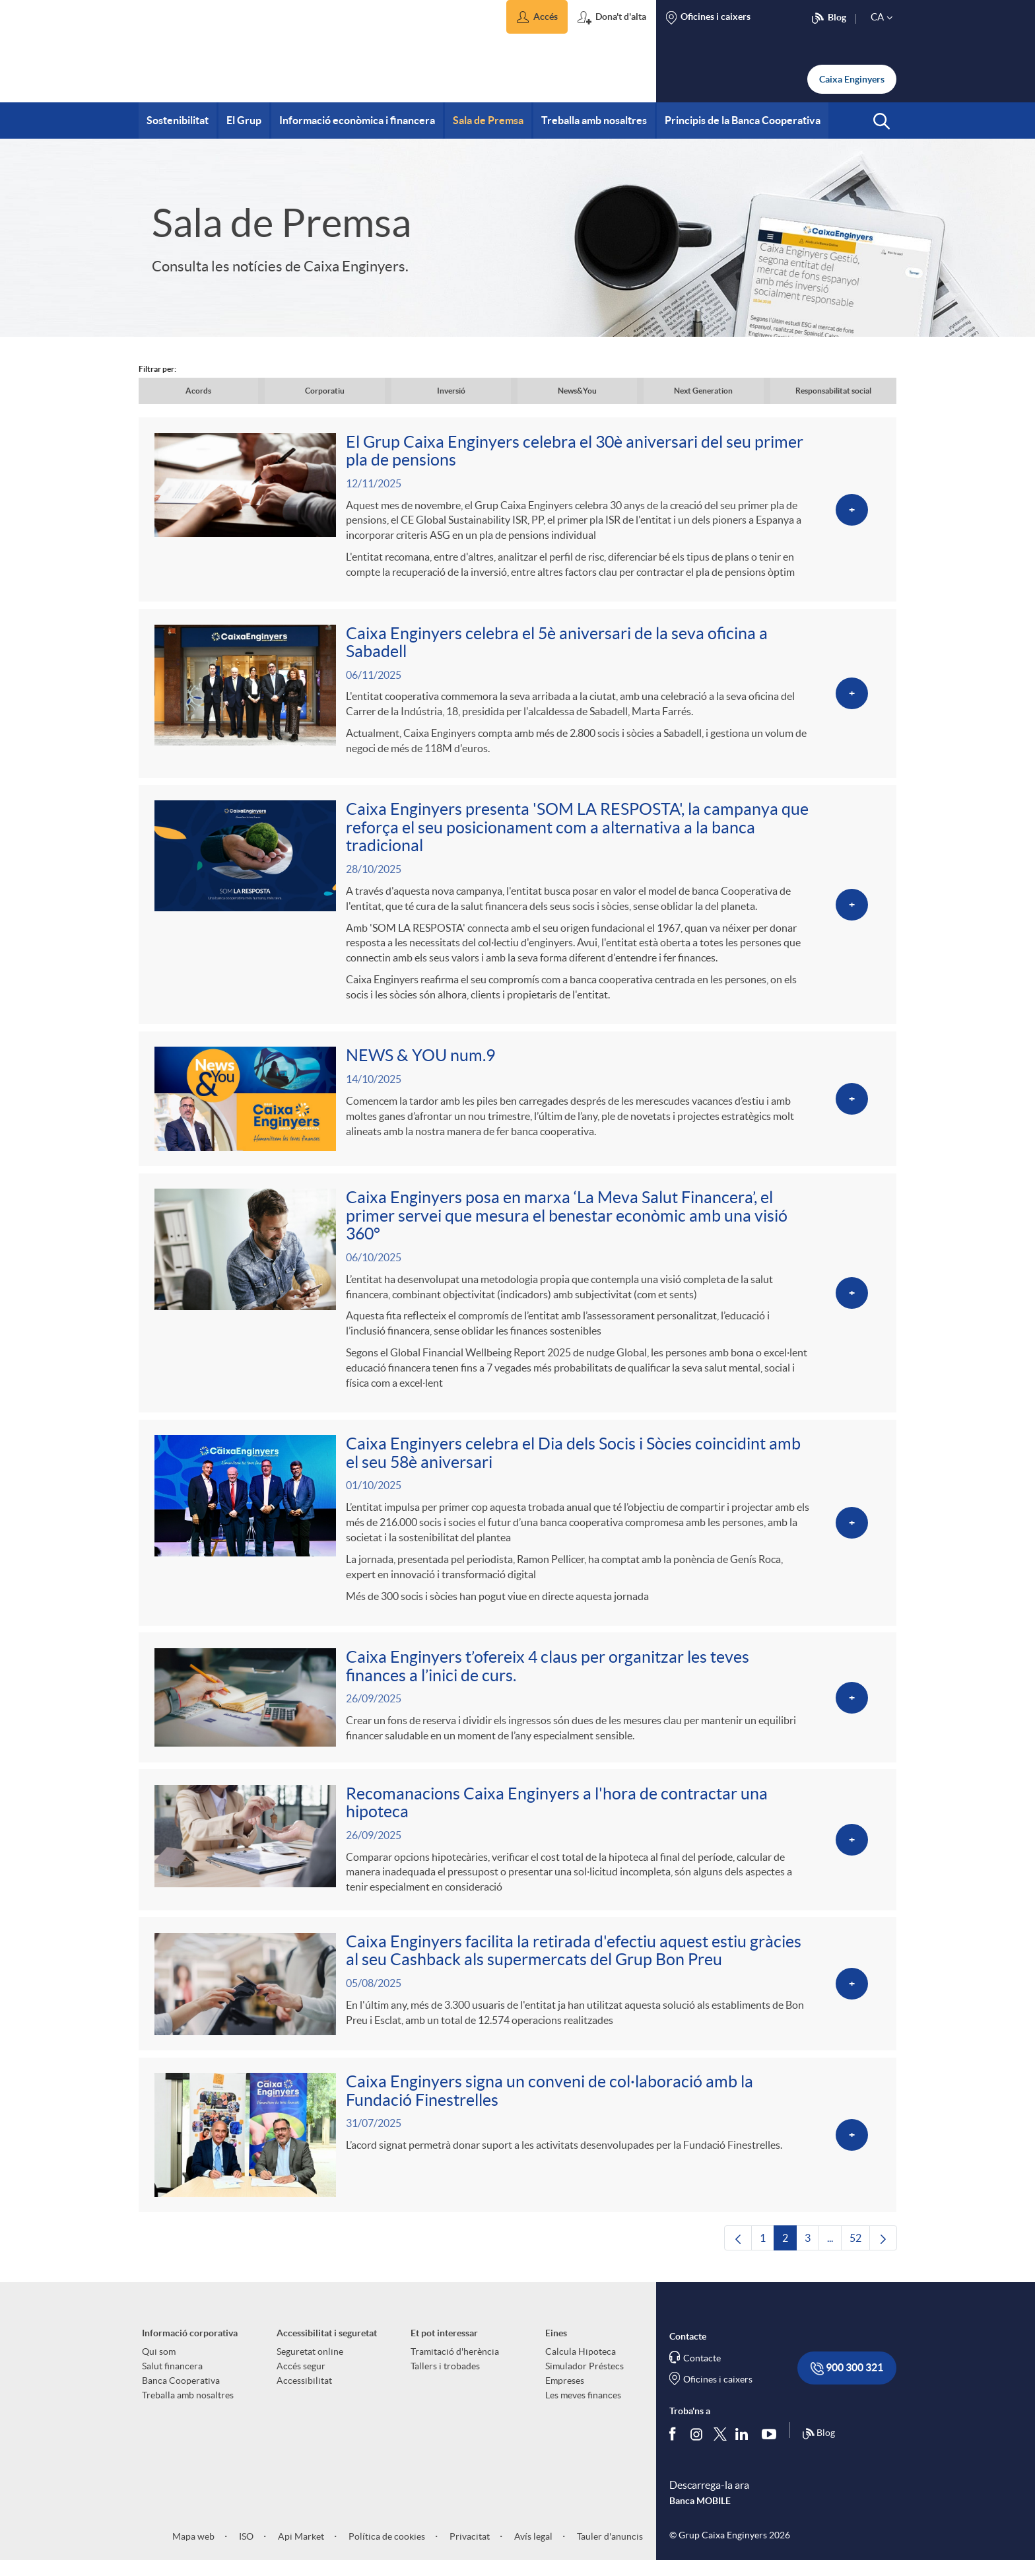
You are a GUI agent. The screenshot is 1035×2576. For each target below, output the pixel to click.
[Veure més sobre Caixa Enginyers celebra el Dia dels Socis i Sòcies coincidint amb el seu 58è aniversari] (517, 1531)
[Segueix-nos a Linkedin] (744, 2448)
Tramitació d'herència (455, 2366)
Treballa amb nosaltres (188, 2409)
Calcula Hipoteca (580, 2366)
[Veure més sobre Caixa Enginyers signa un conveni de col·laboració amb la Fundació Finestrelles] (517, 2148)
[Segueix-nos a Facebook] (675, 2448)
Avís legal (532, 2551)
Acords (198, 390)
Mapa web (193, 2551)
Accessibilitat (304, 2395)
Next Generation (703, 390)
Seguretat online (310, 2366)
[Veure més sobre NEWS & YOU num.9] (517, 1104)
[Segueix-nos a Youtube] (771, 2448)
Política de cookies (386, 2551)
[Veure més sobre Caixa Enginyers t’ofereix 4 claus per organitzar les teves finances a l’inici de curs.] (517, 1707)
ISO (245, 2551)
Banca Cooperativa (181, 2395)
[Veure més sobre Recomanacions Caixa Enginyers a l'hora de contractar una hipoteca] (517, 1850)
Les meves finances (583, 2409)
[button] (537, 17)
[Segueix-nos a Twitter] (720, 2447)
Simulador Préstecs (584, 2380)
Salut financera (172, 2380)
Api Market (300, 2551)
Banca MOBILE (700, 2514)
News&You (577, 390)
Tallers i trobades (445, 2380)
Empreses (564, 2395)
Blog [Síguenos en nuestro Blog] (818, 2447)
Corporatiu (325, 390)
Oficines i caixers (717, 2393)
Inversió (451, 390)
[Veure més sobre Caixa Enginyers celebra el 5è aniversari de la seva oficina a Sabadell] (517, 695)
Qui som (159, 2366)
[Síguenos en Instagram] (697, 2447)
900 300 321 (847, 2383)
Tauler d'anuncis (609, 2551)
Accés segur (301, 2380)
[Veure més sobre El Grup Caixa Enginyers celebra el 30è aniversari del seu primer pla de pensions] (517, 510)
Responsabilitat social (833, 390)
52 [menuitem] (860, 2255)
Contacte (702, 2372)
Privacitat (469, 2551)
